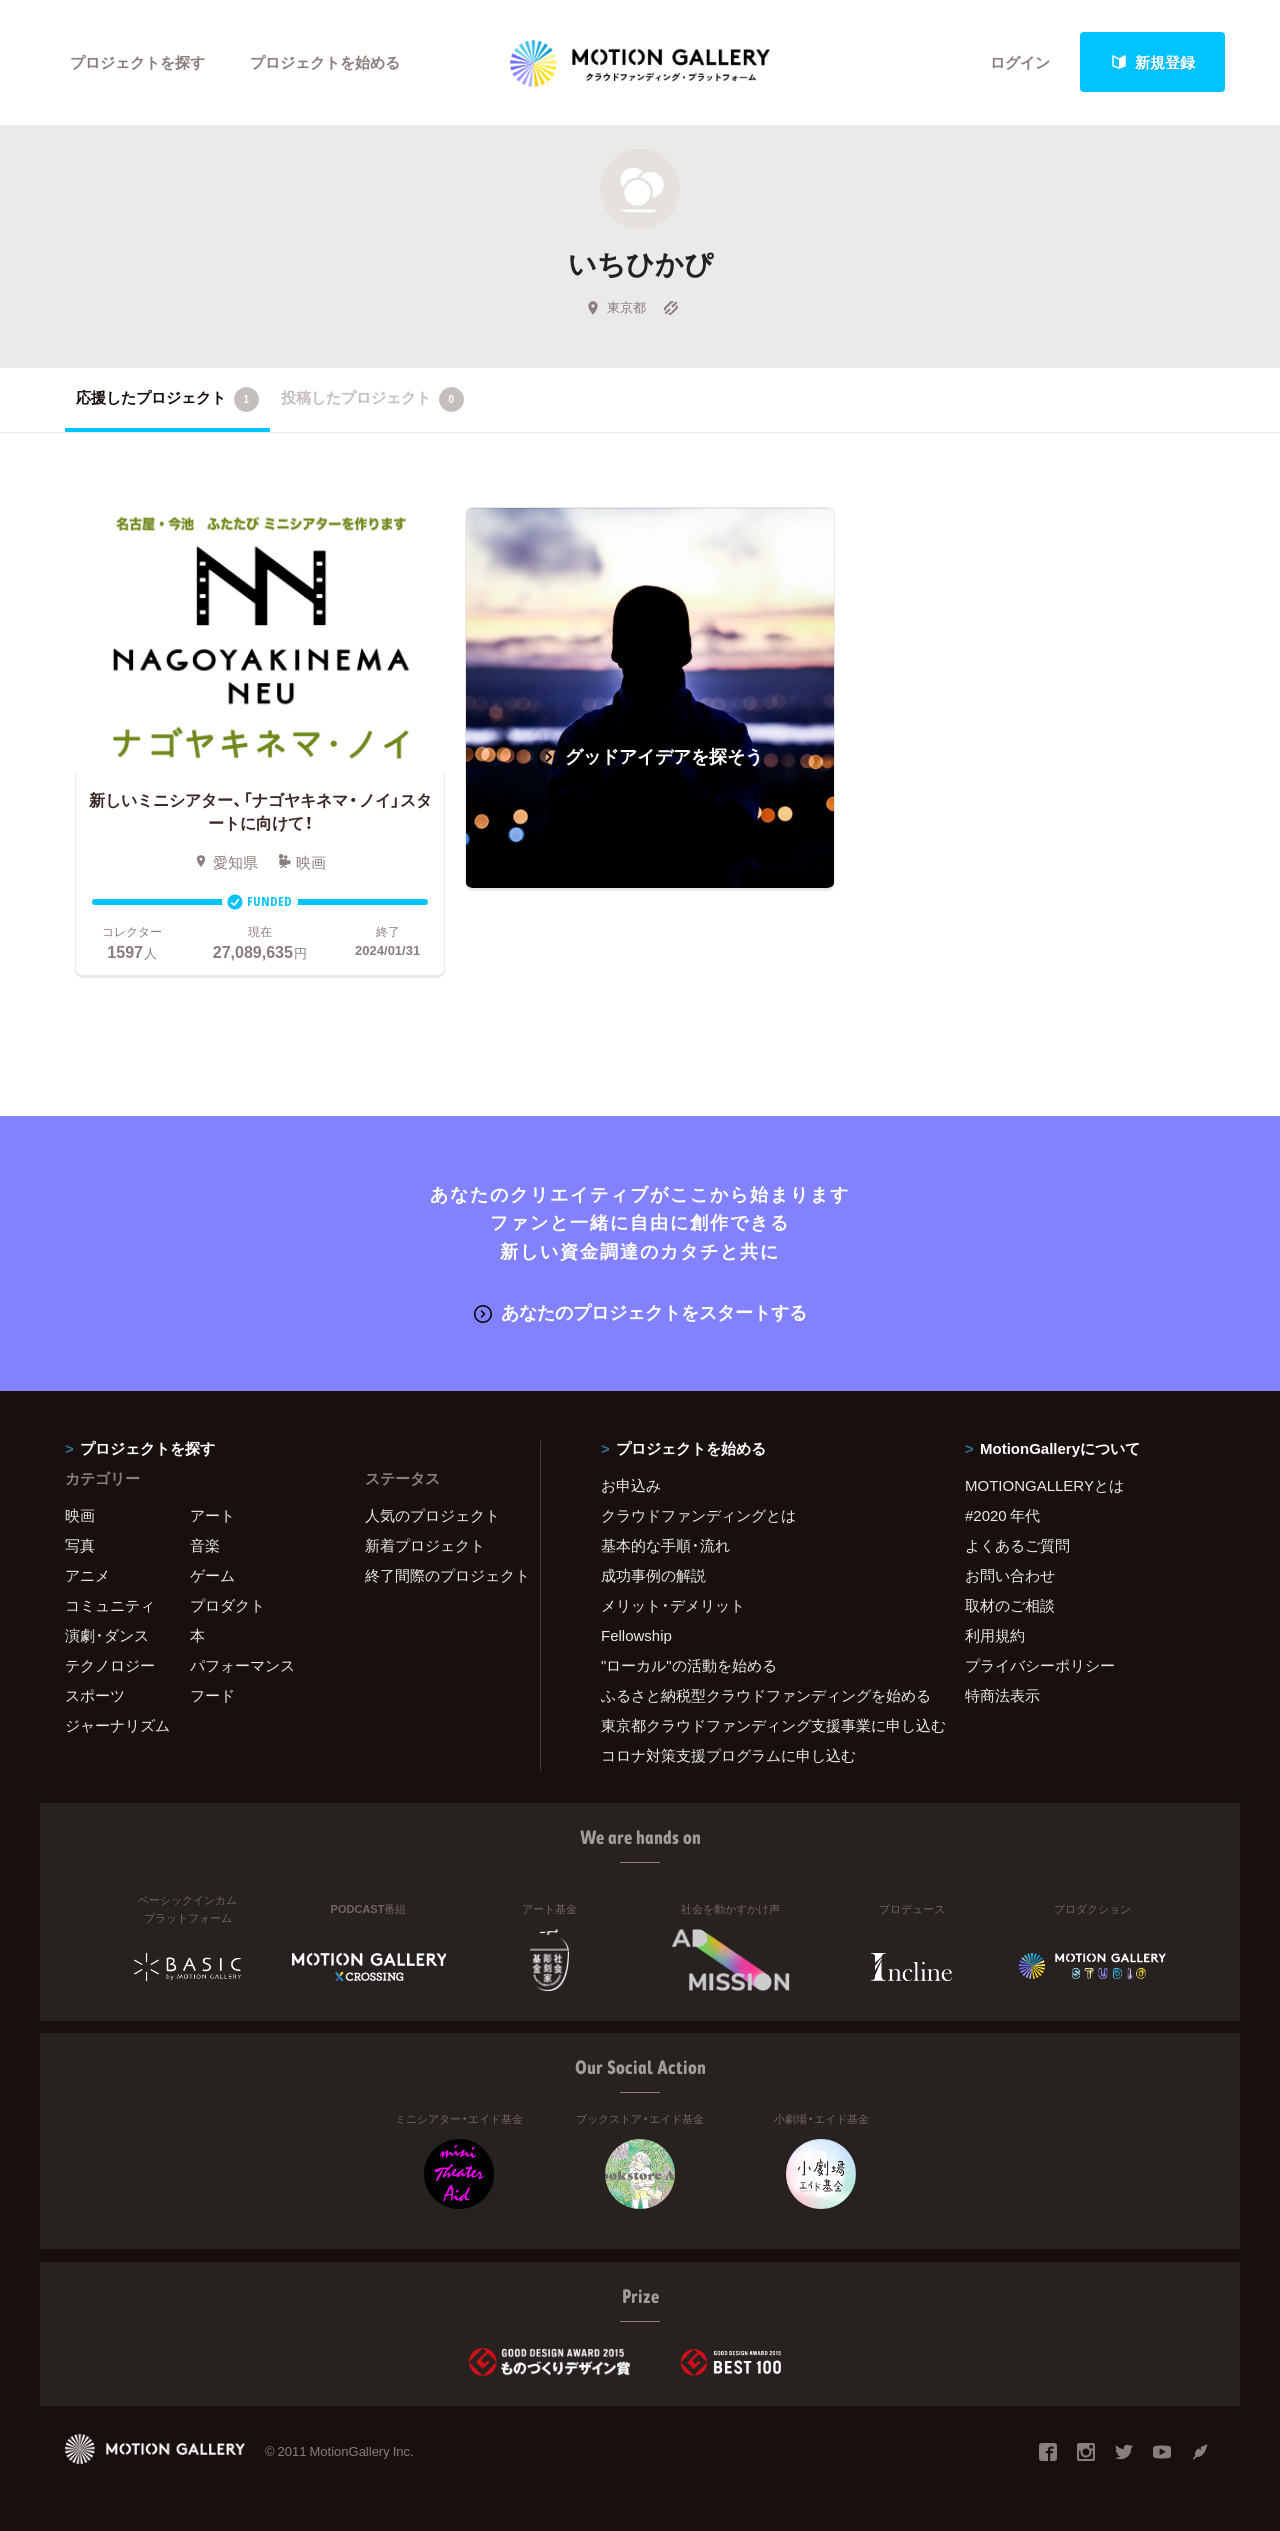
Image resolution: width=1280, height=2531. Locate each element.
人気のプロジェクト (432, 1515)
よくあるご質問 (1017, 1545)
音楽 (205, 1545)
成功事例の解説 (653, 1575)
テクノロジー (110, 1665)
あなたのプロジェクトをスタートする (640, 1311)
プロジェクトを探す (137, 62)
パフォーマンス (242, 1665)
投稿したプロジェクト (372, 399)
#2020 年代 (1002, 1515)
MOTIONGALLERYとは (1044, 1485)
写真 (80, 1545)
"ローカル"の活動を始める (689, 1665)
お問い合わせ (1010, 1575)
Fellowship (636, 1635)
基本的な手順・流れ (665, 1545)
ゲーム (212, 1575)
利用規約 (995, 1635)
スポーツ (95, 1695)
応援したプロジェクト (167, 399)
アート (212, 1515)
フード (212, 1695)
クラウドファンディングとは (698, 1515)
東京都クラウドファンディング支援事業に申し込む (758, 1725)
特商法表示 (1002, 1695)
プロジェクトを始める (325, 62)
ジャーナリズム (117, 1725)
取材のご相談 (1010, 1605)
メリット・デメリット (673, 1605)
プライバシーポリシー (1040, 1665)
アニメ (87, 1575)
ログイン (1020, 62)
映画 (80, 1515)
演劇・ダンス (107, 1635)
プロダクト (227, 1605)
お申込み (631, 1485)
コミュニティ (110, 1605)
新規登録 (1153, 62)
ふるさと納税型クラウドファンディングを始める (758, 1695)
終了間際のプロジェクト (440, 1575)
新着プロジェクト (425, 1545)
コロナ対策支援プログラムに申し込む (728, 1755)
